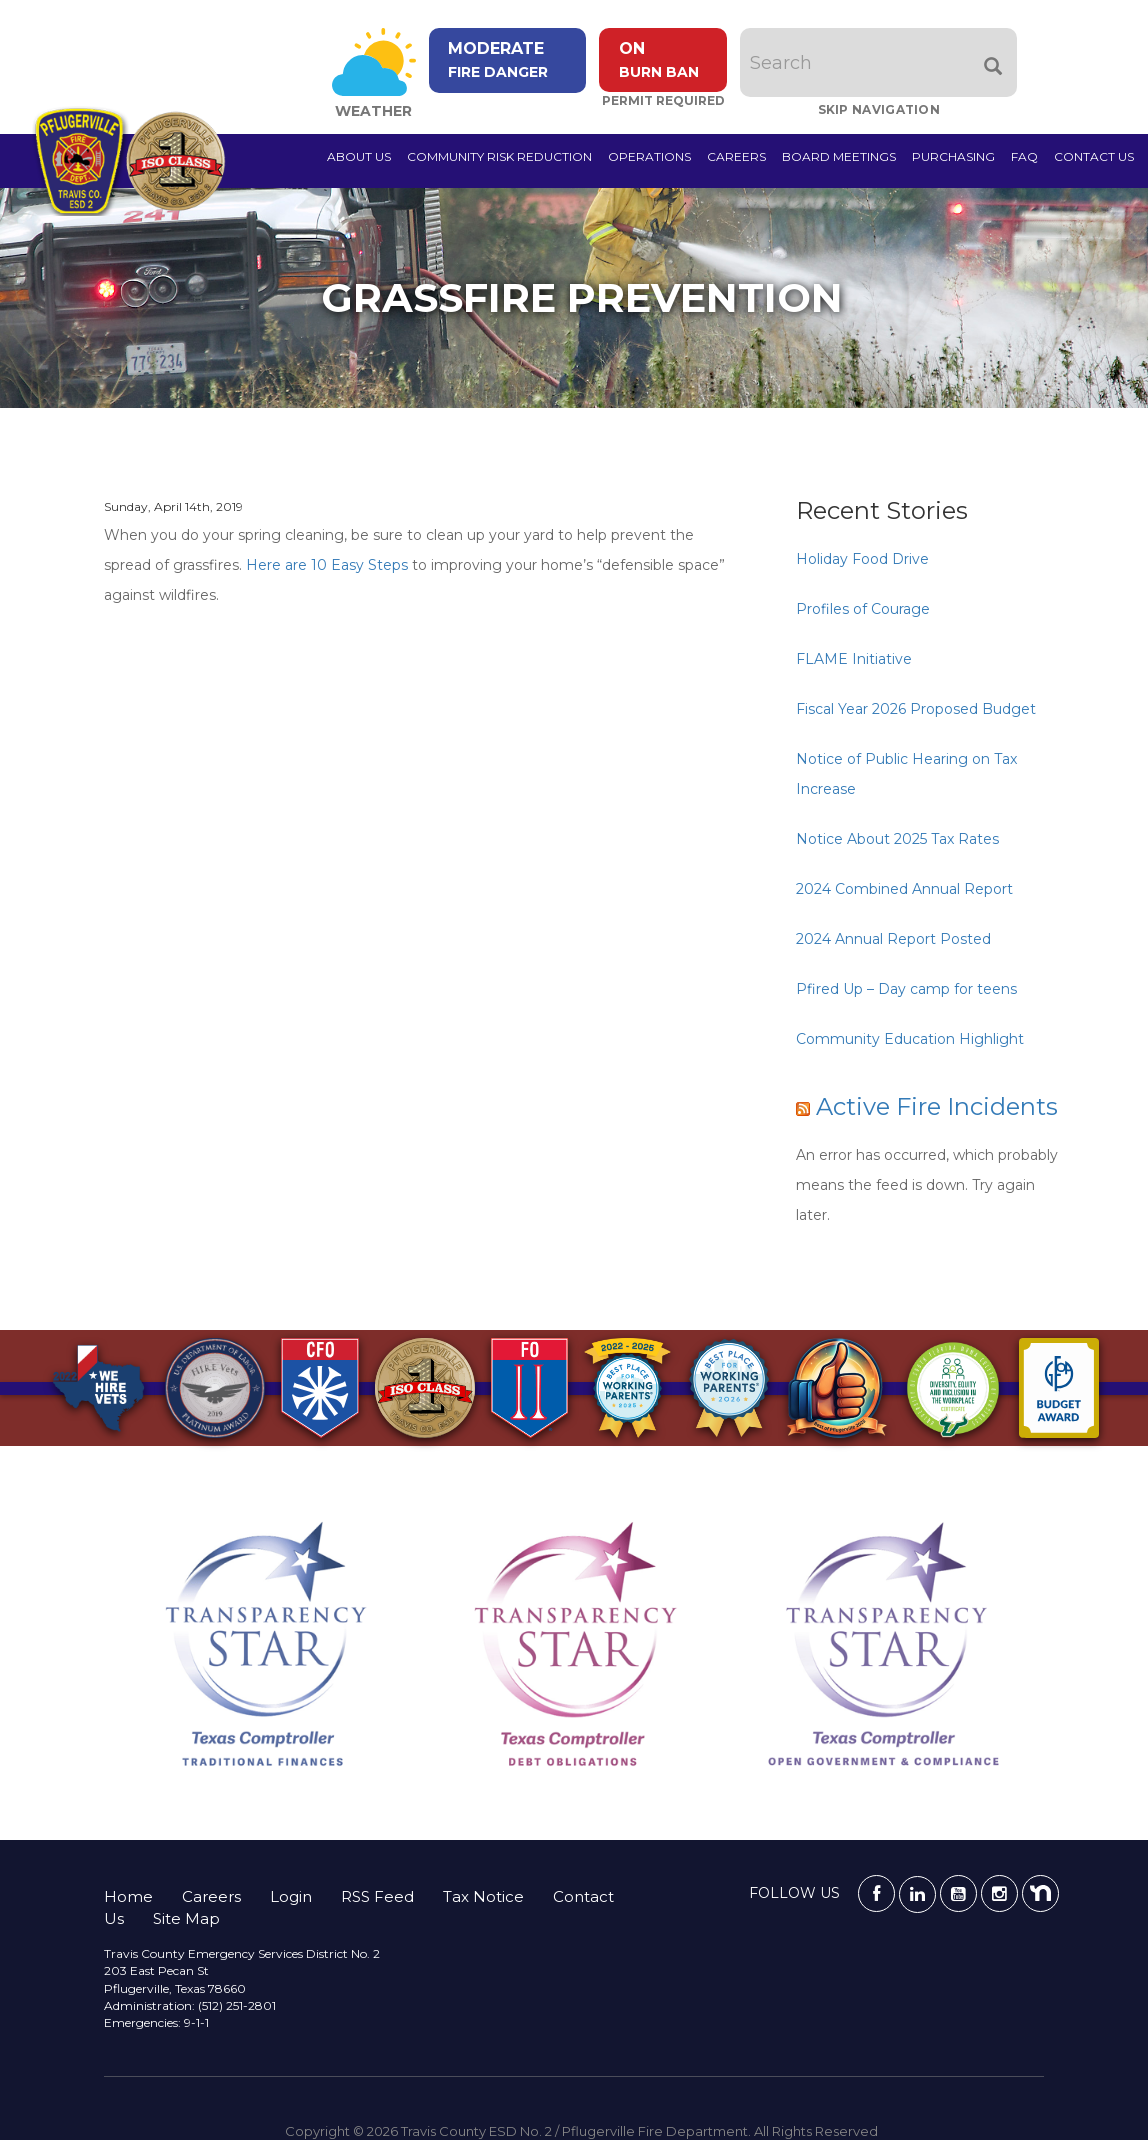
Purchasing (953, 156)
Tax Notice (483, 1896)
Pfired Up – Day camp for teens (906, 989)
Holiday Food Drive (862, 559)
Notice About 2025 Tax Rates (897, 839)
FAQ (1024, 156)
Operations (649, 156)
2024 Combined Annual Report (904, 889)
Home (128, 1896)
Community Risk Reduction (499, 156)
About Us (359, 156)
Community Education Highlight (910, 1039)
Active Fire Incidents (937, 1106)
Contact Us (1094, 156)
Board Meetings (839, 156)
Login (291, 1896)
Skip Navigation (883, 109)
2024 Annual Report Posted (893, 939)
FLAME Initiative (854, 659)
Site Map (186, 1918)
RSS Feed (377, 1896)
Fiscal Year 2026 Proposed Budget (916, 709)
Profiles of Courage (863, 609)
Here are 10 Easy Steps (327, 565)
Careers (736, 156)
